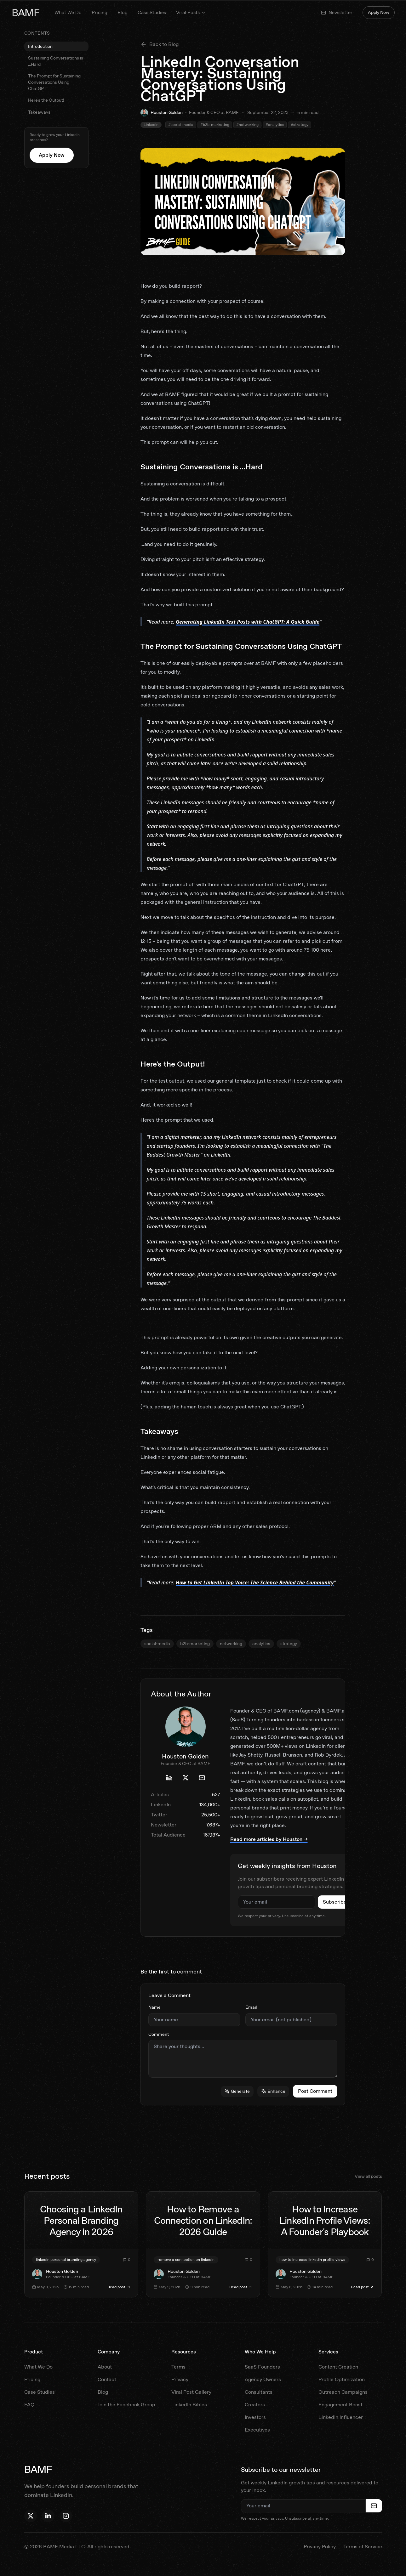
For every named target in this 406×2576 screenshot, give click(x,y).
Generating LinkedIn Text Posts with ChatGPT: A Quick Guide (247, 621)
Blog (122, 12)
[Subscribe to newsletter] (374, 2505)
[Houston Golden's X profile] (185, 1777)
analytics (261, 1643)
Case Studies (152, 12)
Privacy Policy (320, 2547)
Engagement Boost (340, 2405)
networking (231, 1643)
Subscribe (334, 1902)
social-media (157, 1643)
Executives (257, 2430)
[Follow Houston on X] (30, 2516)
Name (154, 2007)
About (105, 2367)
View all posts (368, 2176)
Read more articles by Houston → (269, 1839)
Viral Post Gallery (191, 2392)
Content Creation (338, 2367)
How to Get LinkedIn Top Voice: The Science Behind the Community (255, 1582)
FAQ (29, 2405)
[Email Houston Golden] (202, 1777)
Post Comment (315, 2091)
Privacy (179, 2379)
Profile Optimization (341, 2379)
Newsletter (336, 12)
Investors (255, 2417)
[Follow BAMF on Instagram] (66, 2516)
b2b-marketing (195, 1643)
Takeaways (39, 112)
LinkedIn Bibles (189, 2405)
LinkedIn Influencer (340, 2417)
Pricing (99, 12)
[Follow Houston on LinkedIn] (48, 2516)
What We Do (68, 12)
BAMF (25, 13)
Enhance (273, 2091)
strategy (288, 1643)
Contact (107, 2379)
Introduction (40, 46)
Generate (237, 2091)
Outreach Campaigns (343, 2392)
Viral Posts (191, 12)
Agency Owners (263, 2379)
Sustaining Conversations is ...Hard (55, 61)
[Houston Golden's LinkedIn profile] (169, 1777)
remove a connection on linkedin (185, 2259)
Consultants (258, 2392)
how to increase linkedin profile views (312, 2259)
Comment (158, 2034)
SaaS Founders (262, 2367)
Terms (178, 2367)
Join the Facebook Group (126, 2405)
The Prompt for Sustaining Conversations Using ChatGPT (54, 82)
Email (251, 2007)
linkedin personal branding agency (66, 2259)
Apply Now (378, 12)
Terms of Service (362, 2547)
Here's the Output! (46, 100)
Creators (255, 2405)
